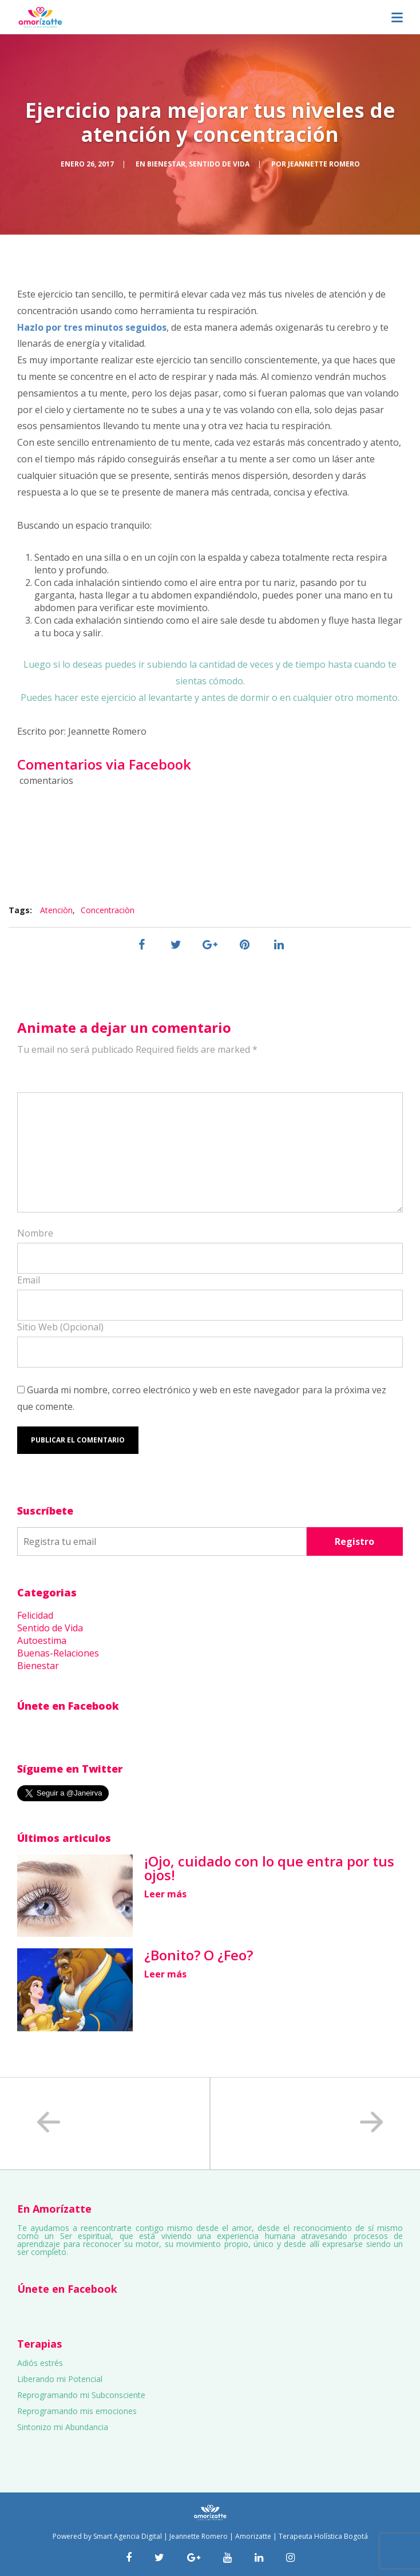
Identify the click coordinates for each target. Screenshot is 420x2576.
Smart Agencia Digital (127, 2536)
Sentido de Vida (219, 164)
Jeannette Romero (324, 164)
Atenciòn (56, 910)
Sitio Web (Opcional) (60, 1327)
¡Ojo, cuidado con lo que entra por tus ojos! (269, 1868)
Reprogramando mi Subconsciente (81, 2394)
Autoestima (41, 1640)
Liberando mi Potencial (59, 2378)
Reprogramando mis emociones (77, 2410)
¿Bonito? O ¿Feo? (198, 1954)
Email (28, 1280)
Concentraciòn (107, 910)
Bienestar (166, 164)
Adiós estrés (40, 2362)
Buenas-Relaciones (58, 1653)
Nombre (35, 1233)
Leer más (165, 1894)
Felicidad (35, 1615)
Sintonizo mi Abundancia (62, 2427)
